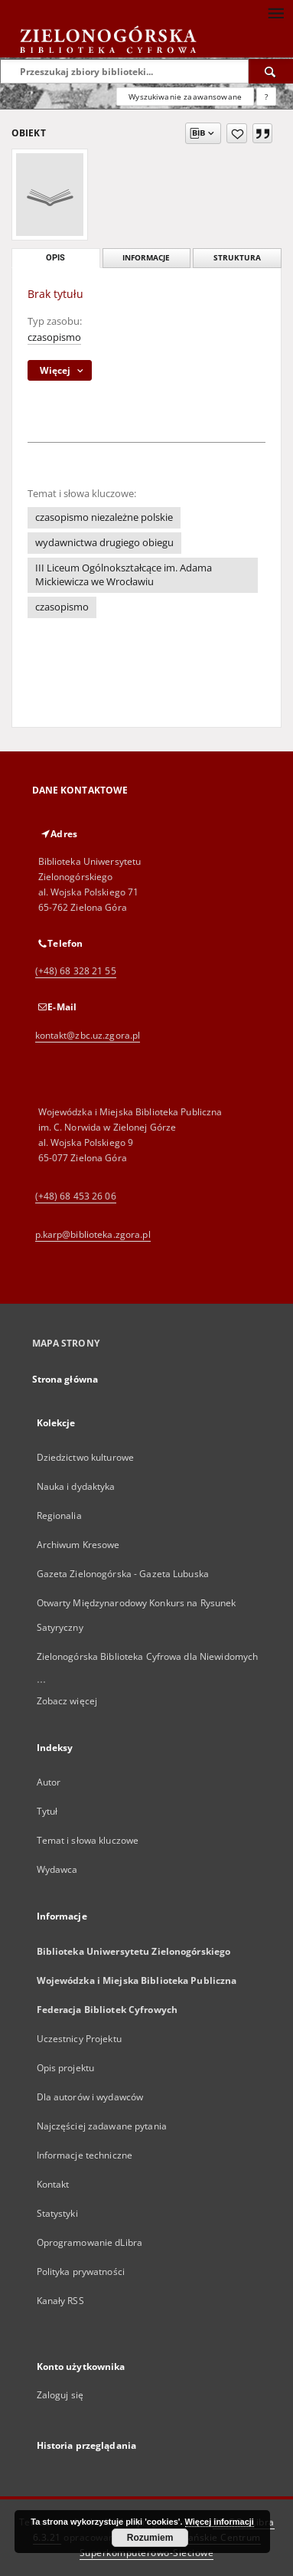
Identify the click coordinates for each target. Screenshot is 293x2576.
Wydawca (57, 1869)
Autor (49, 1782)
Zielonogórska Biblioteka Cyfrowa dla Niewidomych (148, 1656)
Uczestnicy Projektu (79, 2038)
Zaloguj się (60, 2394)
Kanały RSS (60, 2300)
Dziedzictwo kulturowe (86, 1457)
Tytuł (47, 1811)
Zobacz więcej (67, 1700)
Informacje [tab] (146, 258)
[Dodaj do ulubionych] (236, 133)
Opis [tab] (55, 258)
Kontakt (53, 2184)
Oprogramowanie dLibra (90, 2242)
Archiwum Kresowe (78, 1544)
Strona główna (65, 1379)
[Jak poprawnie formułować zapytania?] (266, 96)
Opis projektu (66, 2067)
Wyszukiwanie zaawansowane (185, 96)
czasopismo (54, 337)
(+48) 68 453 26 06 (75, 1196)
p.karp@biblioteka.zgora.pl (93, 1234)
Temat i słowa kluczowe (88, 1840)
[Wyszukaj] (271, 71)
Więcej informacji (219, 2521)
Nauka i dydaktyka (76, 1486)
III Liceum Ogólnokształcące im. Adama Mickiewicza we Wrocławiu (123, 574)
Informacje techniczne (85, 2155)
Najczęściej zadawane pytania (102, 2125)
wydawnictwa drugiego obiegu (104, 542)
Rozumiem (150, 2537)
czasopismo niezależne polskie (104, 517)
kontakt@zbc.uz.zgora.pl (88, 1035)
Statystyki (57, 2213)
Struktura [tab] (237, 258)
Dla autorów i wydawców (90, 2096)
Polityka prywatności (81, 2271)
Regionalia (59, 1515)
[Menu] (275, 12)
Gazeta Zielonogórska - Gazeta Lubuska (123, 1573)
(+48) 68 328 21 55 (75, 970)
